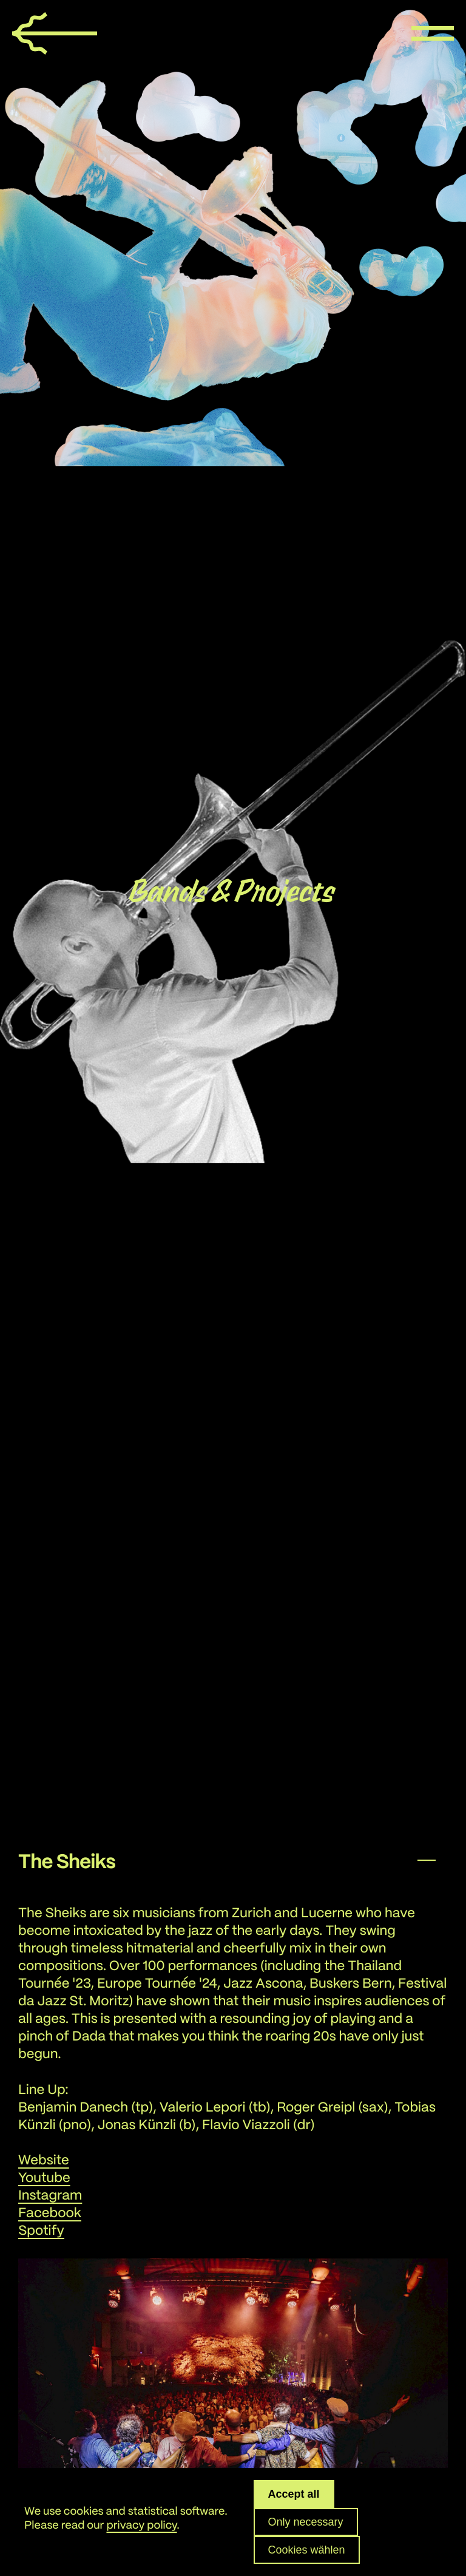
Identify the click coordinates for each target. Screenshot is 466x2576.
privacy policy (141, 2525)
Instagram (50, 2196)
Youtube (44, 2178)
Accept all (294, 2494)
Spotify (41, 2231)
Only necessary (305, 2522)
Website (43, 2161)
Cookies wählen (306, 2550)
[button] (233, 1860)
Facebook (49, 2213)
